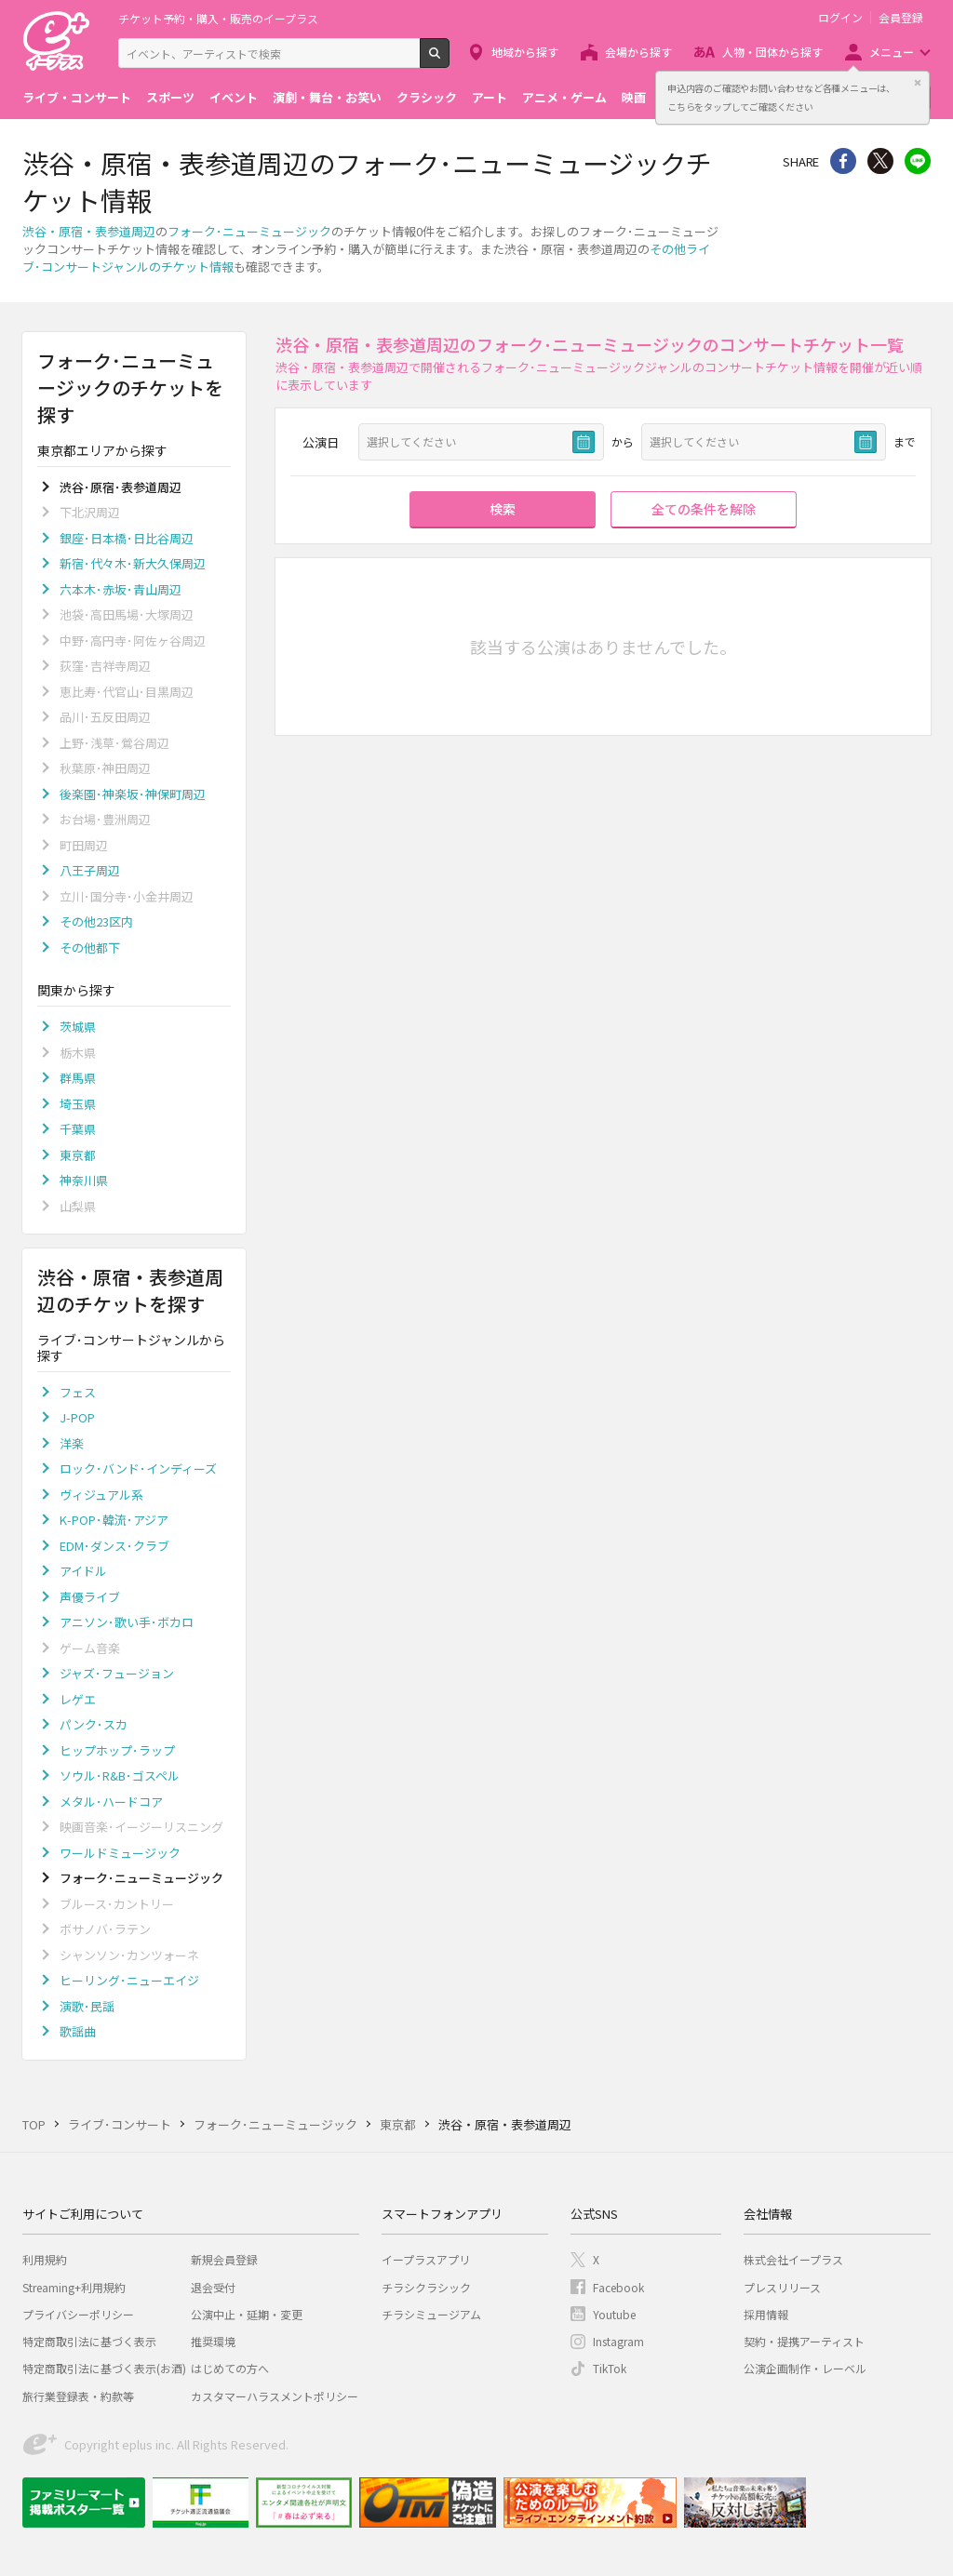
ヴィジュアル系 (101, 1494)
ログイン (840, 17)
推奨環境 (213, 2341)
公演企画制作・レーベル (805, 2368)
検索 (449, 60)
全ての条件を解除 (703, 509)
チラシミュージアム (431, 2314)
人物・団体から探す (772, 52)
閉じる (917, 82)
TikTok (609, 2368)
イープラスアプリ (426, 2259)
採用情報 (766, 2314)
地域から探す (524, 52)
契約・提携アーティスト (804, 2341)
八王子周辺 (90, 870)
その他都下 (90, 947)
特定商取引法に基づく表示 (89, 2341)
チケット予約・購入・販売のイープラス (218, 18)
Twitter (880, 161)
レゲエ (78, 1699)
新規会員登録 (224, 2259)
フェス (78, 1392)
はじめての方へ (230, 2368)
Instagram (618, 2341)
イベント (233, 97)
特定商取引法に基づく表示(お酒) (104, 2368)
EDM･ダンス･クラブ (114, 1546)
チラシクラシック (426, 2287)
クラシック (426, 97)
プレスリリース (782, 2287)
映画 (634, 97)
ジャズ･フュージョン (117, 1673)
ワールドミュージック (120, 1853)
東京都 (78, 1155)
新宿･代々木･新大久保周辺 (133, 563)
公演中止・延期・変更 (246, 2314)
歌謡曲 (78, 2031)
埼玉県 (78, 1104)
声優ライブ (90, 1597)
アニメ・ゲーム (564, 97)
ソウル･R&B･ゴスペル (120, 1775)
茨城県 (78, 1026)
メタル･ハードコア (111, 1801)
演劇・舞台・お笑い (327, 97)
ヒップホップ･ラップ (117, 1750)
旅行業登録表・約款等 (78, 2396)
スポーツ (170, 97)
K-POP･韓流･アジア (114, 1519)
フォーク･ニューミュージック (249, 231)
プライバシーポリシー (78, 2314)
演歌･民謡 (87, 2006)
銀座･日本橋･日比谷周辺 (127, 538)
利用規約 (44, 2259)
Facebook (618, 2287)
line (918, 161)
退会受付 (213, 2287)
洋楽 (72, 1443)
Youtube (614, 2314)
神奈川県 (84, 1180)
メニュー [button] (891, 52)
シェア (843, 161)
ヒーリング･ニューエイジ (129, 1980)
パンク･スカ (94, 1724)
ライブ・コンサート (76, 97)
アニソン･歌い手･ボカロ (127, 1622)
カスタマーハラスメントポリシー (274, 2396)
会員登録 (901, 17)
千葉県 (78, 1129)
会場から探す (638, 52)
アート (489, 97)
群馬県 (78, 1078)
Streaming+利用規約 (74, 2287)
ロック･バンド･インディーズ (138, 1468)
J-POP (77, 1417)
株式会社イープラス (793, 2259)
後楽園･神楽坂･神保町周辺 (133, 794)
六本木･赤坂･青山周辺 (120, 589)
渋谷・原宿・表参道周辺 (88, 231)
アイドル (83, 1571)
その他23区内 (96, 921)
